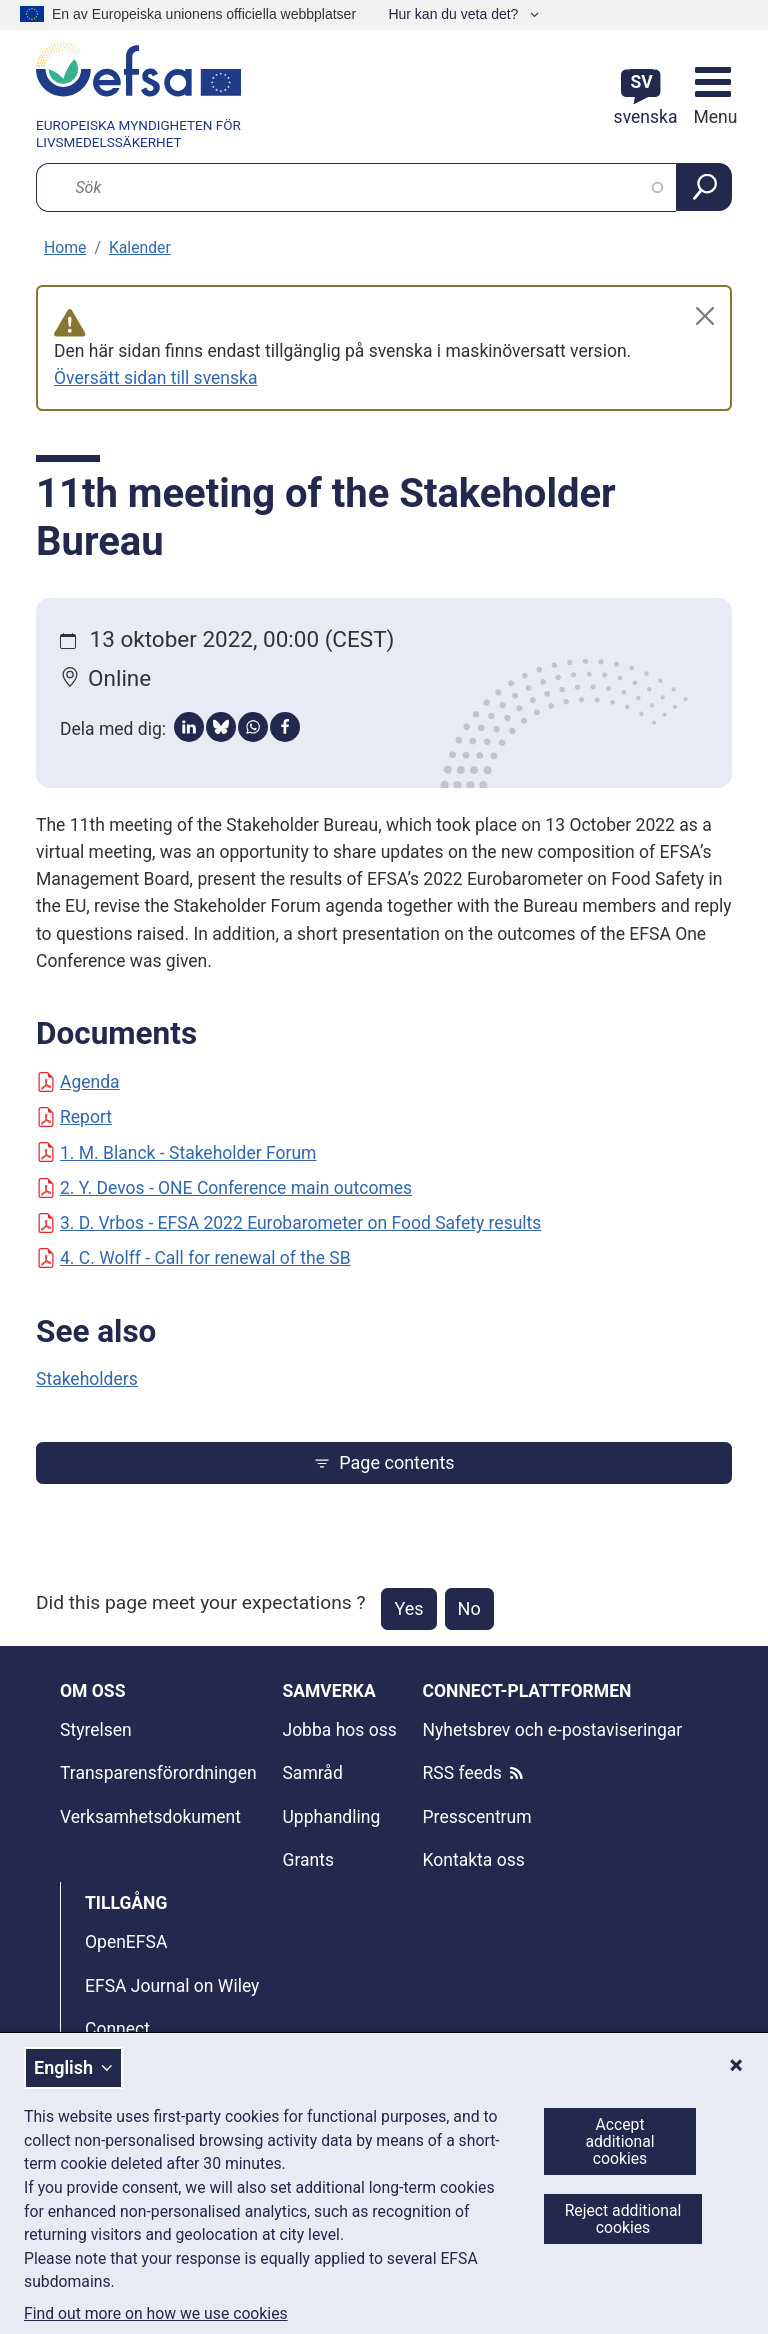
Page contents (383, 1462)
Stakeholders (87, 1379)
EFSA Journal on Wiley (172, 1986)
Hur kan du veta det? (455, 14)
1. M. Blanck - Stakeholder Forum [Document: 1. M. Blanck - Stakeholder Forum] (176, 1153)
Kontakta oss (474, 1860)
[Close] (705, 316)
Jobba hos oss (339, 1730)
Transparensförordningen (158, 1773)
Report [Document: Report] (74, 1117)
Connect (117, 2029)
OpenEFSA (126, 1942)
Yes (408, 1608)
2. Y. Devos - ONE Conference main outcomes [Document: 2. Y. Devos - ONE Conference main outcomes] (224, 1188)
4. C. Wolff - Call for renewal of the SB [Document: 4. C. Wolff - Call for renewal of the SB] (193, 1258)
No (469, 1608)
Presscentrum (477, 1817)
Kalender (140, 247)
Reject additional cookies (623, 2219)
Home (65, 247)
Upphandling (331, 1817)
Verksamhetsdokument (150, 1817)
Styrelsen (96, 1730)
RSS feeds (462, 1773)
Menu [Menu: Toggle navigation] (712, 117)
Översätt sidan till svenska (155, 378)
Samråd (312, 1773)
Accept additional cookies (619, 2141)
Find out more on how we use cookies (156, 2314)
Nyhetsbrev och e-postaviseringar (553, 1730)
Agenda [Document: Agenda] (78, 1082)
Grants (308, 1860)
